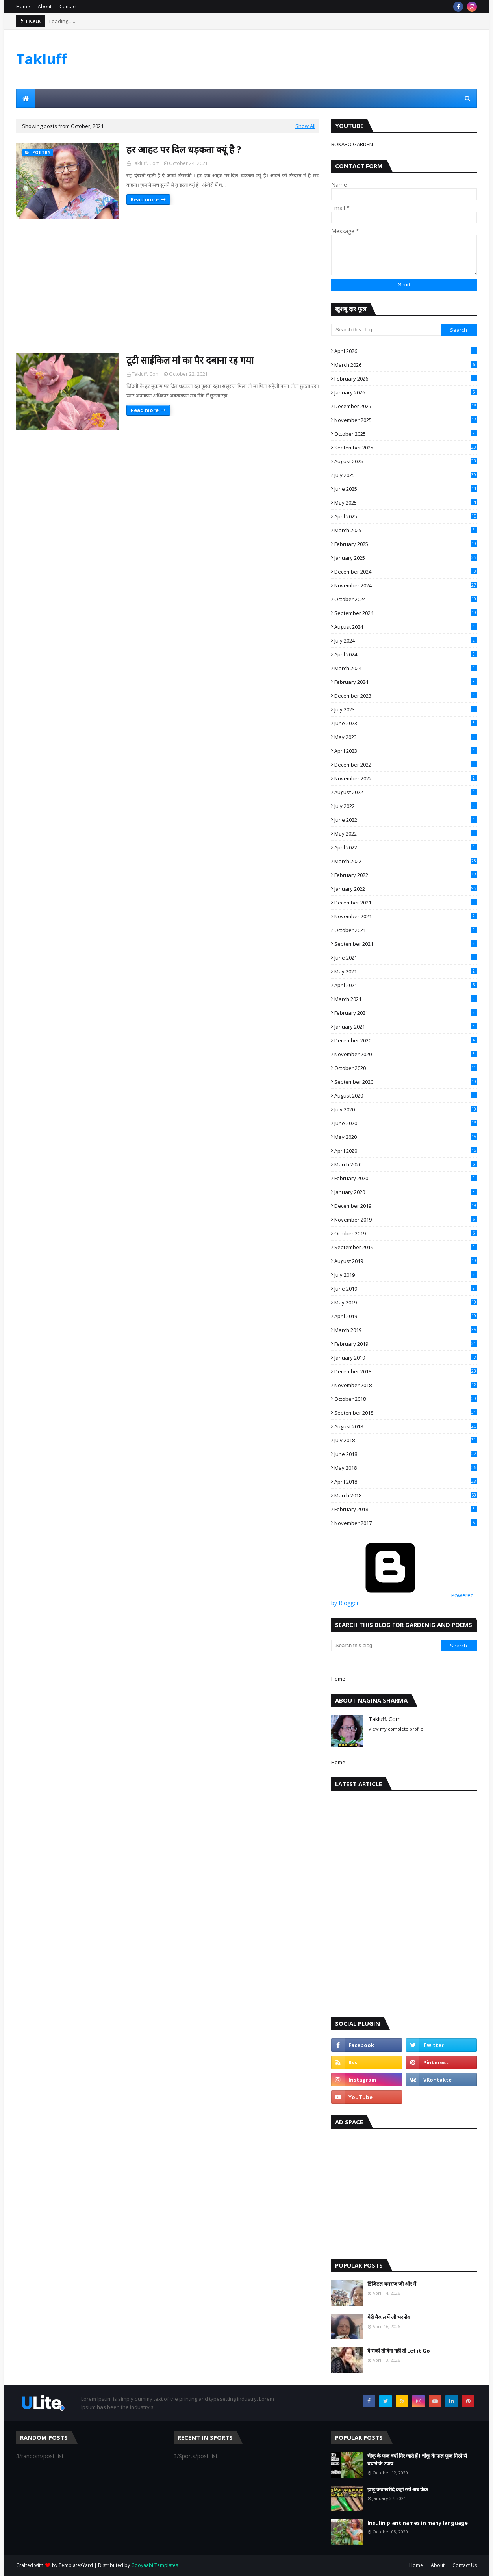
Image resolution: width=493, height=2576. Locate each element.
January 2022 (405, 888)
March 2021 (405, 999)
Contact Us (464, 2565)
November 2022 (405, 778)
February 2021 (405, 1012)
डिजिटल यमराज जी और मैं (391, 2283)
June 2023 (405, 723)
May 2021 (405, 971)
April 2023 (405, 750)
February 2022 (405, 874)
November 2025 (405, 419)
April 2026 (405, 351)
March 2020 (405, 1164)
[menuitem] (25, 98)
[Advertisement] (333, 66)
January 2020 (405, 1192)
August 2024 (405, 626)
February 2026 (405, 378)
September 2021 (405, 943)
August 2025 (405, 461)
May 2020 (405, 1136)
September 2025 (405, 447)
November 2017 (405, 1523)
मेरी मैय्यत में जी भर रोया (389, 2317)
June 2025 (405, 488)
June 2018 (405, 1454)
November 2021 (405, 916)
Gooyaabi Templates (154, 2565)
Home (23, 6)
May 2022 (405, 833)
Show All (305, 126)
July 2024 (405, 640)
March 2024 (405, 668)
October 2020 (405, 1068)
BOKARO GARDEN (352, 144)
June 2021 (405, 957)
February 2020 (405, 1178)
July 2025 (405, 475)
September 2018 (405, 1412)
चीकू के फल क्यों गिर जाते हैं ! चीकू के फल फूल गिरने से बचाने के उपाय (417, 2459)
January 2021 (405, 1026)
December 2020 (405, 1040)
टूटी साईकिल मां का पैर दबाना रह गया (190, 359)
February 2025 (405, 544)
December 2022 (405, 764)
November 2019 (405, 1219)
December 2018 (405, 1371)
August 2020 (405, 1095)
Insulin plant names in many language (417, 2522)
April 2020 (405, 1150)
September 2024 (405, 613)
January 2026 (405, 392)
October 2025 (405, 433)
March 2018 (405, 1495)
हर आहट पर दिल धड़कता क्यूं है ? (183, 149)
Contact (68, 6)
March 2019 (405, 1330)
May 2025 (405, 502)
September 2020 (405, 1081)
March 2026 (405, 364)
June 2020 (405, 1123)
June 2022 (405, 819)
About (45, 6)
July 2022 (405, 806)
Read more (145, 199)
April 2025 (405, 516)
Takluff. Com (146, 163)
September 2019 (405, 1247)
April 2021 (405, 985)
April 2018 (405, 1481)
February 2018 (405, 1509)
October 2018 (405, 1398)
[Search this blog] (386, 330)
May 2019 (405, 1302)
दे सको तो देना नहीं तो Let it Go (398, 2350)
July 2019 (405, 1274)
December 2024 (405, 571)
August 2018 (405, 1426)
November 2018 (405, 1385)
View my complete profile (396, 1729)
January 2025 (405, 557)
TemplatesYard (76, 2565)
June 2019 (405, 1288)
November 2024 (405, 585)
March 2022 (405, 861)
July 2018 (405, 1440)
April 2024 (405, 654)
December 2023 (405, 695)
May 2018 (405, 1467)
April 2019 (405, 1316)
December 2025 (405, 406)
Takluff (41, 59)
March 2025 (405, 530)
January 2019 (405, 1357)
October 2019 (405, 1233)
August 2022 (405, 792)
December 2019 (405, 1205)
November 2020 (405, 1054)
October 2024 (405, 599)
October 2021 (405, 930)
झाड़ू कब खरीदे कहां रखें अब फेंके (397, 2489)
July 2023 (405, 709)
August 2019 (405, 1261)
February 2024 (405, 681)
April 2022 (405, 847)
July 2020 (405, 1109)
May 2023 (405, 737)
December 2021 (405, 902)
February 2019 (405, 1343)
